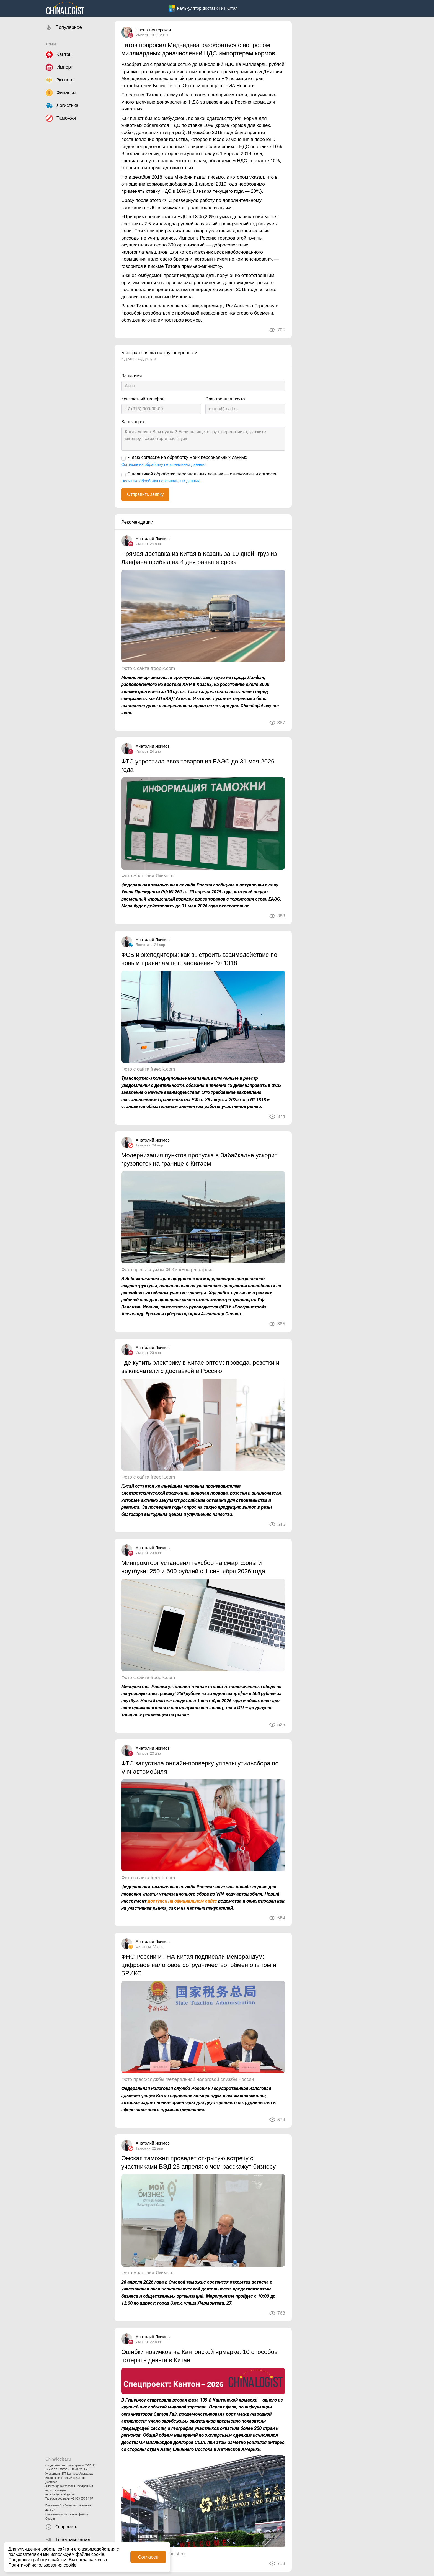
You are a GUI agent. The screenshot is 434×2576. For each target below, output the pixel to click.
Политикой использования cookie (42, 2565)
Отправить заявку (145, 494)
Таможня (143, 1145)
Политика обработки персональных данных (68, 2507)
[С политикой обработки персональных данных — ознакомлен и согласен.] (123, 475)
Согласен (148, 2557)
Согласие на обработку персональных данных (163, 464)
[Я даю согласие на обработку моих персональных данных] (123, 458)
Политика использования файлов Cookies (67, 2516)
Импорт (142, 35)
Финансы (143, 1947)
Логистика (144, 945)
